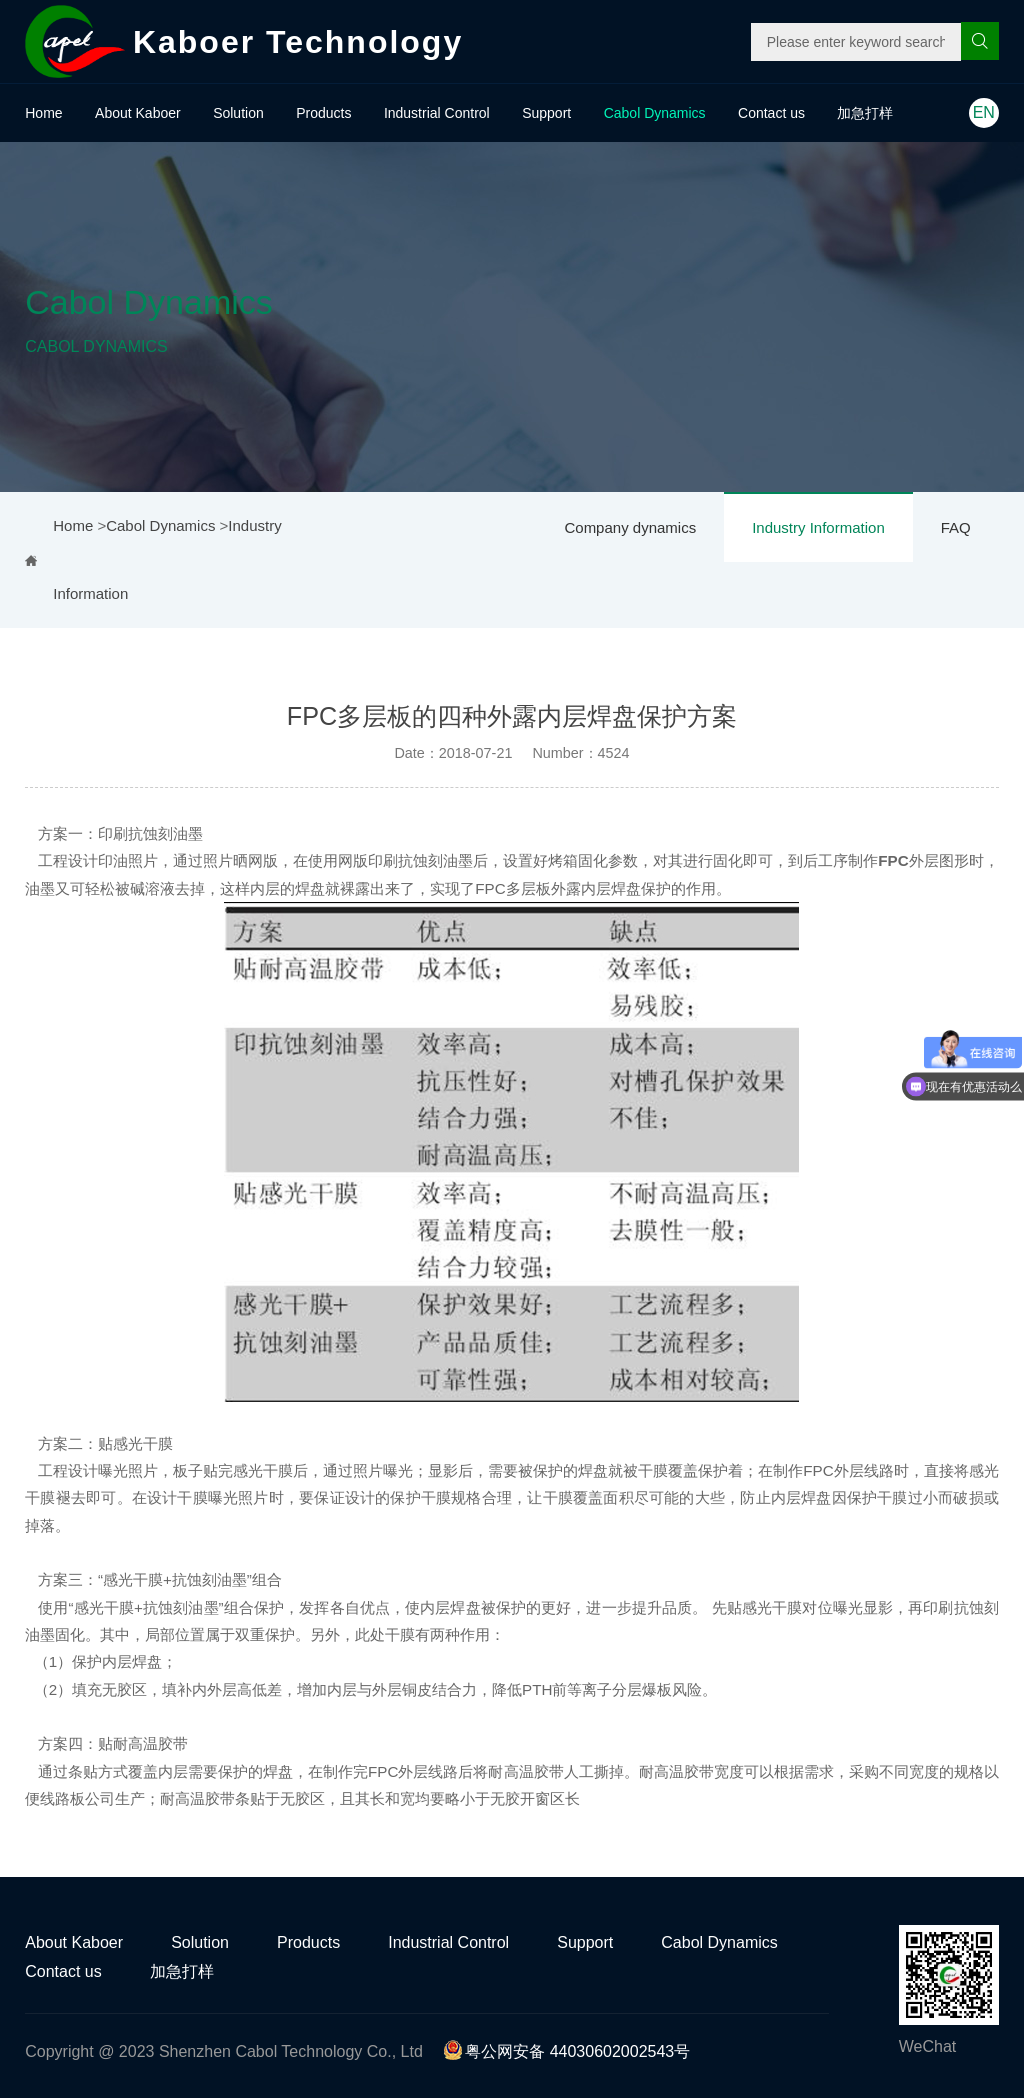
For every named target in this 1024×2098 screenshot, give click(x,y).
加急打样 (865, 113)
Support (546, 113)
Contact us (771, 113)
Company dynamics (630, 527)
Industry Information (818, 527)
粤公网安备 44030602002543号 (566, 2051)
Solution (238, 113)
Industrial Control (437, 113)
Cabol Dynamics (655, 113)
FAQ (956, 527)
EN (984, 112)
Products (323, 113)
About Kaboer (138, 113)
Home (43, 113)
